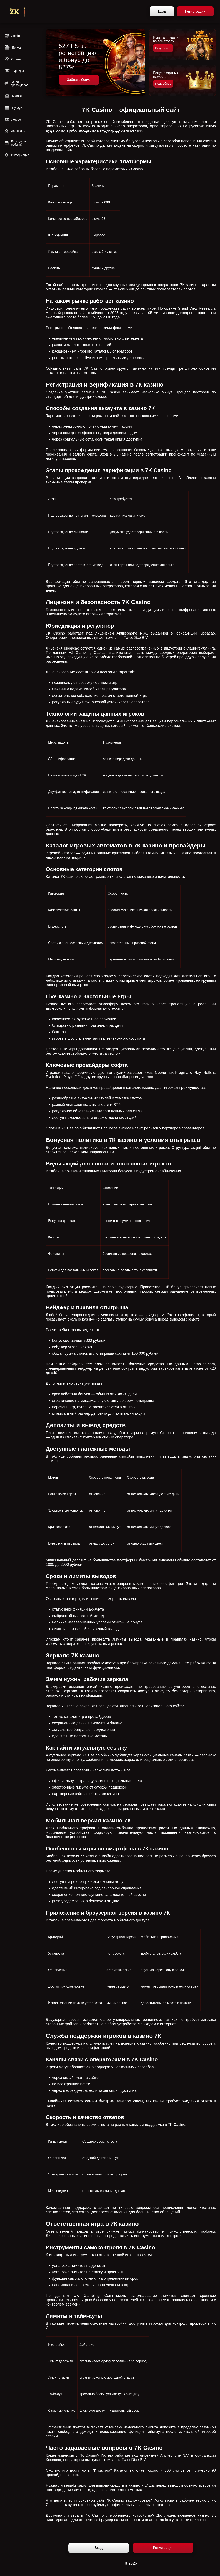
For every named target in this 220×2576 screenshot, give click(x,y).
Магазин (13, 96)
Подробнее (163, 48)
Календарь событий (15, 143)
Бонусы (13, 47)
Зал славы (15, 130)
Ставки (12, 59)
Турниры (14, 71)
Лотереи (13, 119)
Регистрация (195, 11)
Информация (16, 155)
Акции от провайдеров (16, 83)
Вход (162, 11)
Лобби (12, 35)
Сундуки (13, 108)
